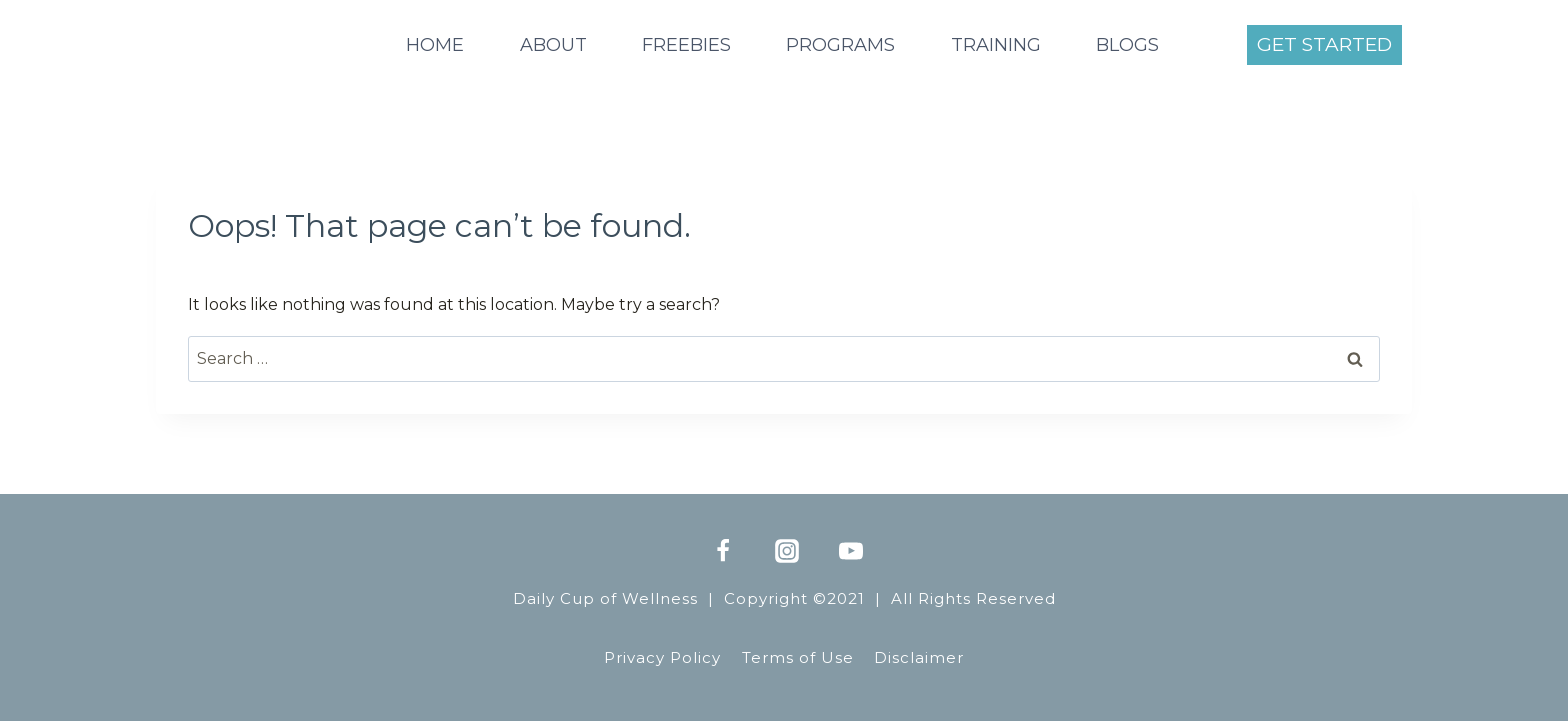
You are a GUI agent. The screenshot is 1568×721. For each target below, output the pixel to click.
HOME (435, 45)
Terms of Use (798, 657)
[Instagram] (787, 551)
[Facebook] (723, 551)
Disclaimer (919, 657)
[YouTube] (851, 551)
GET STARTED (1324, 44)
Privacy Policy (662, 657)
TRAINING (996, 45)
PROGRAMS (840, 45)
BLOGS (1127, 45)
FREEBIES (686, 45)
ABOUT (553, 45)
